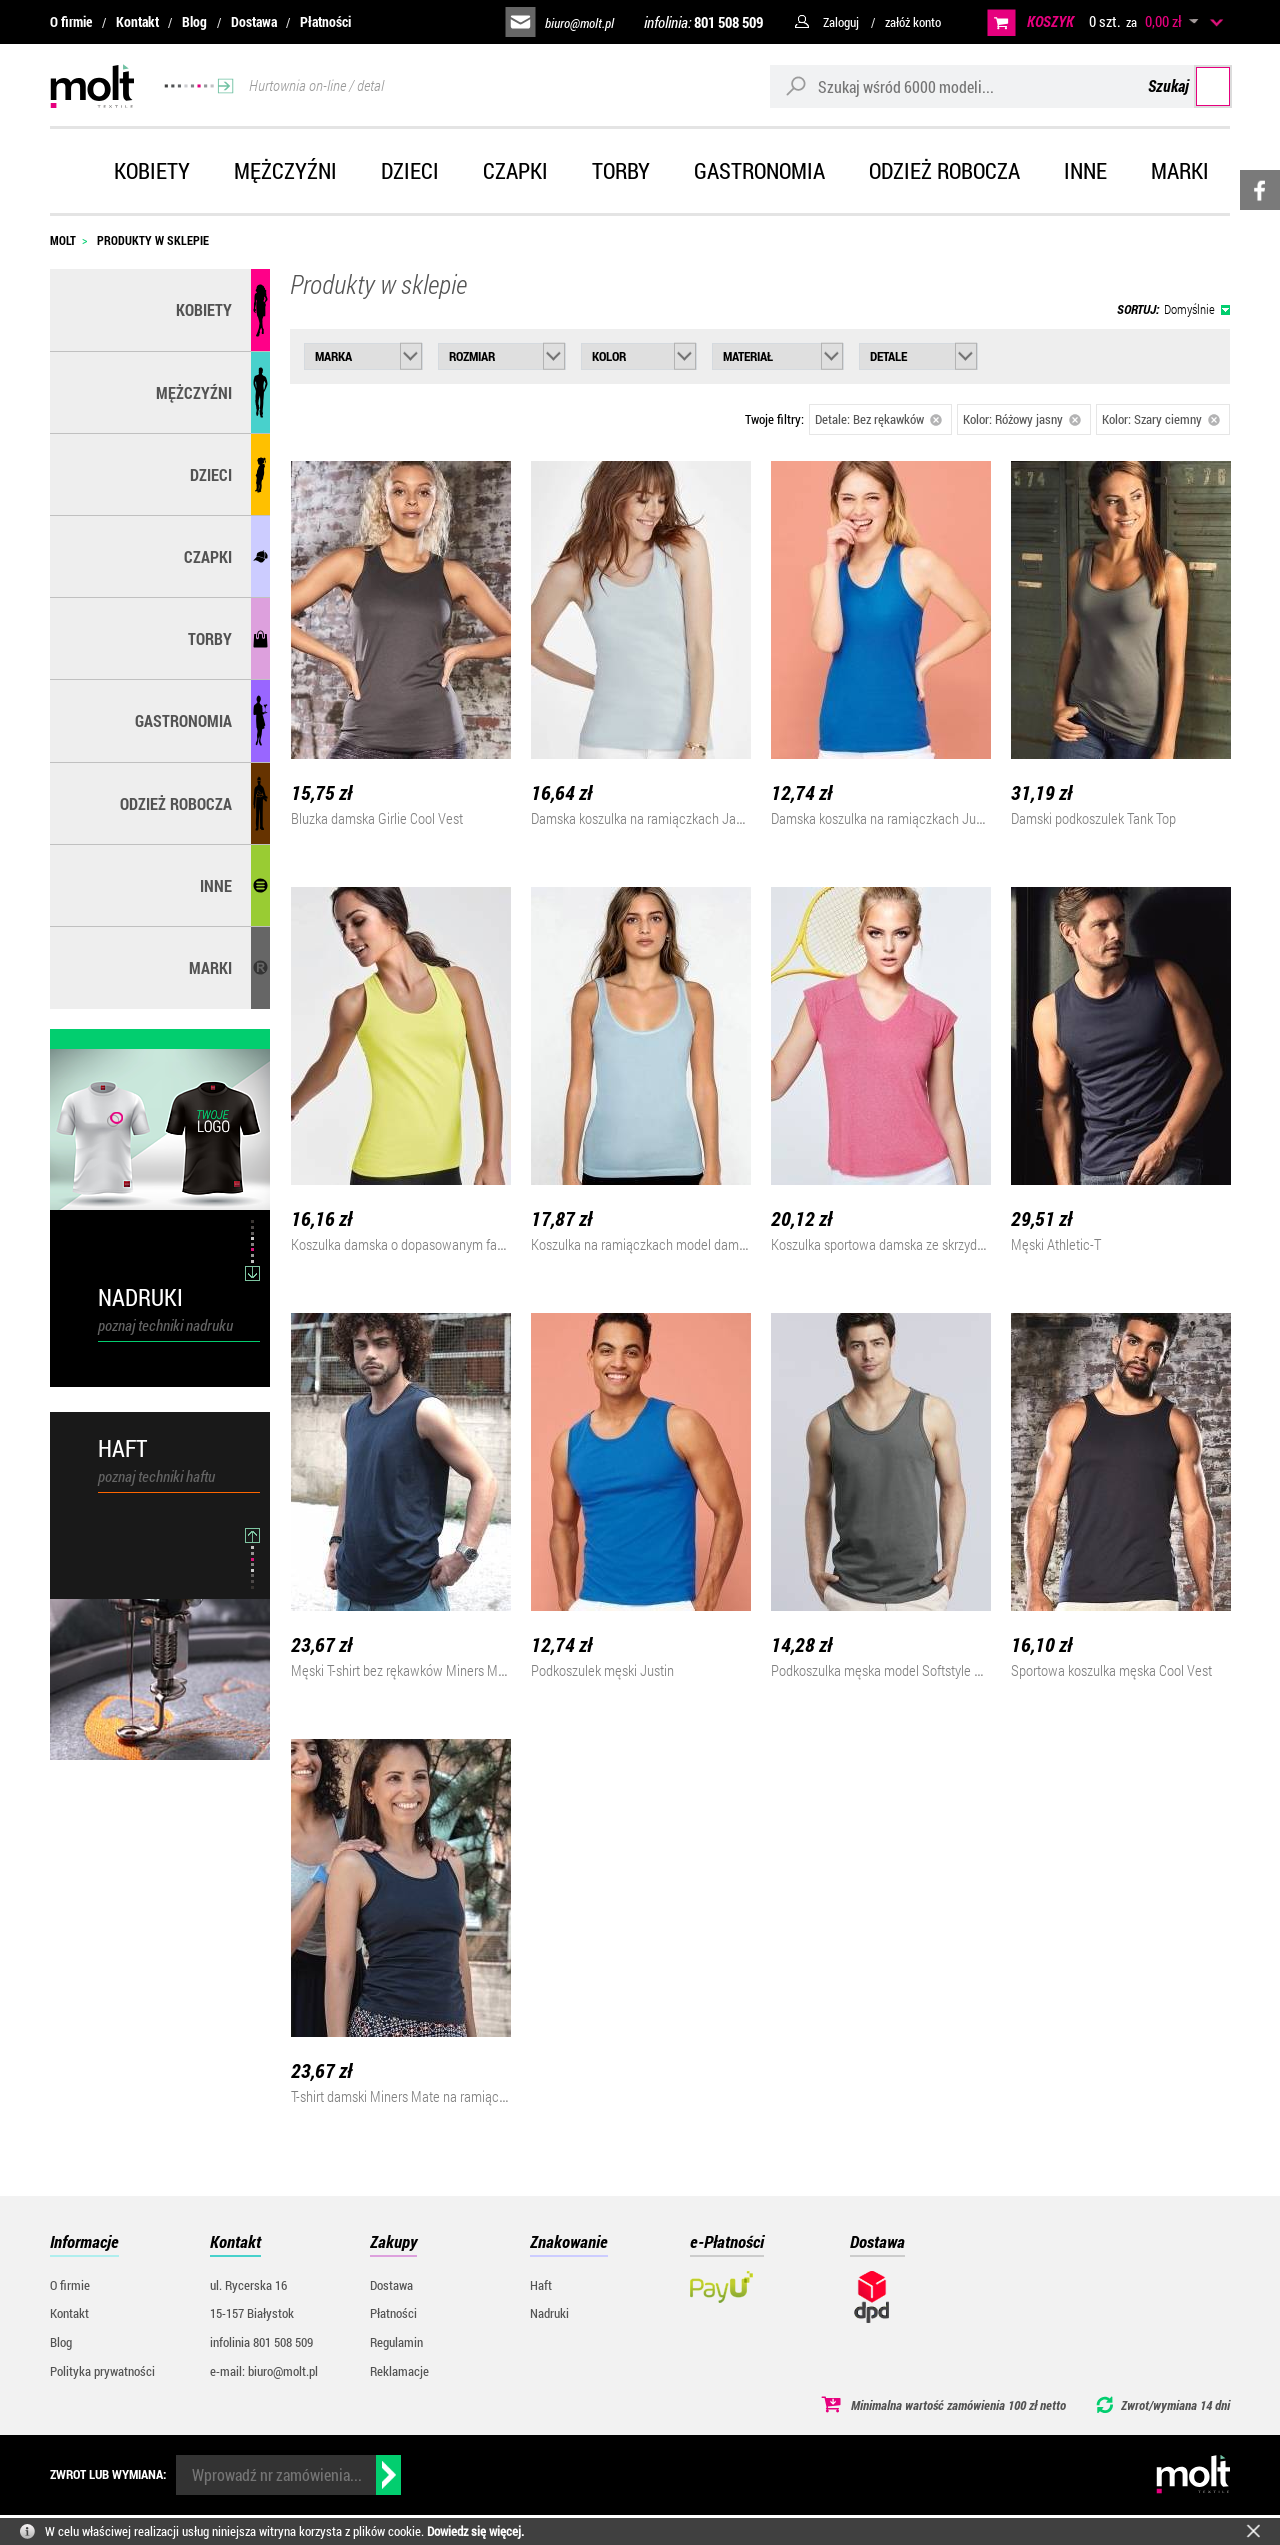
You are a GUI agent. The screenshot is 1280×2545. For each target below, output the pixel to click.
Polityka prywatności (102, 2371)
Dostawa (254, 21)
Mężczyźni (285, 170)
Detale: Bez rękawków (878, 419)
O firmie (71, 21)
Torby (621, 170)
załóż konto (913, 22)
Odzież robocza (944, 170)
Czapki (515, 170)
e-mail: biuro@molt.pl (264, 2371)
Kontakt (137, 21)
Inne (1085, 170)
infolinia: (703, 22)
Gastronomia (759, 170)
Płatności (325, 21)
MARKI (210, 967)
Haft (541, 2285)
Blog (194, 21)
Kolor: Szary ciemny (1161, 419)
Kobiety (152, 170)
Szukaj (1192, 85)
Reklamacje (399, 2371)
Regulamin (396, 2342)
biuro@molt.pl (579, 23)
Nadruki (549, 2313)
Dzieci (410, 170)
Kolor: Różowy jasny (1022, 419)
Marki (1180, 170)
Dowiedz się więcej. (475, 2531)
